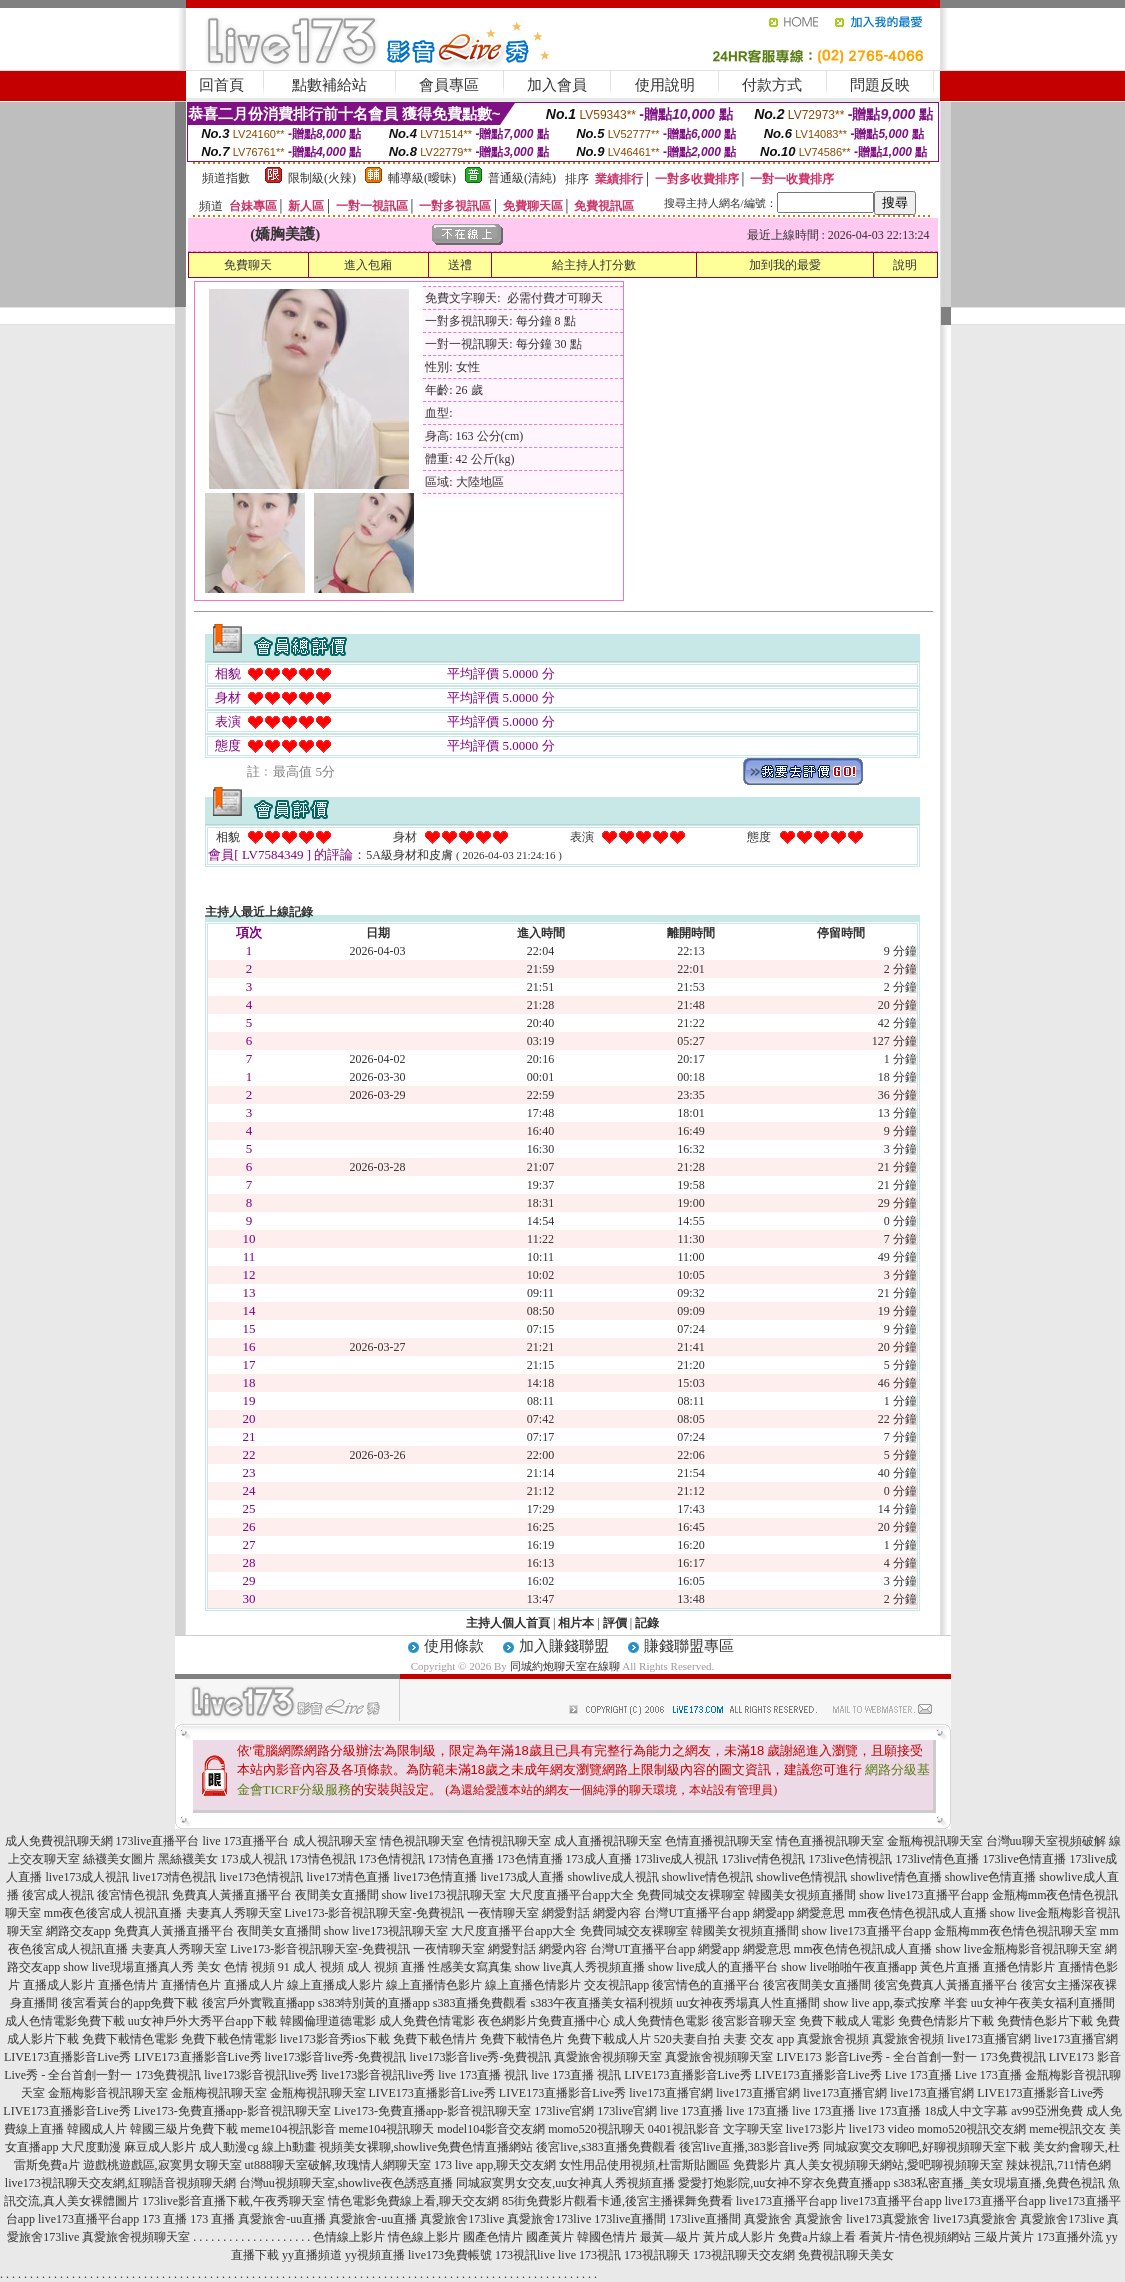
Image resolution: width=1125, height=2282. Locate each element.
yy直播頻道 (312, 2255)
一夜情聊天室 (503, 1913)
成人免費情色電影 (661, 2021)
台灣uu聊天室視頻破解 (1046, 1841)
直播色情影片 (1019, 1967)
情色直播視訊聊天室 (830, 1841)
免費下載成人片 (609, 2039)
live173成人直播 (522, 1877)
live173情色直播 (348, 1877)
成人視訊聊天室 (335, 1841)
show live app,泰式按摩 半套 (895, 2003)
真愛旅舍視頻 (833, 2039)
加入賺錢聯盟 (564, 1646)
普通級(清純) (522, 178)
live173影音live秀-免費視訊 (336, 2057)
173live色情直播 (1025, 1859)
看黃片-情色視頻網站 (915, 2237)
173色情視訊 (392, 1859)
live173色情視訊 (261, 1877)
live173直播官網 (989, 2039)
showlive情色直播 (896, 1877)
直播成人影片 (59, 1985)
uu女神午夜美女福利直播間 (1043, 2003)
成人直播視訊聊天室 (608, 1841)
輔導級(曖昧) (422, 178)
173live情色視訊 (764, 1859)
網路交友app (78, 1931)
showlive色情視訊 (801, 1877)
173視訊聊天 (657, 2255)
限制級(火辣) (322, 178)
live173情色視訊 (174, 1877)
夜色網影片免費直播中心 (544, 2021)
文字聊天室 (753, 2129)
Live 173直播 (918, 2075)
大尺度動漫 (91, 2147)
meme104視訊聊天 (386, 2129)
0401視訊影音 (684, 2129)
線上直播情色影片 (434, 1985)
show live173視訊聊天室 (444, 1895)
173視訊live (525, 2255)
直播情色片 (191, 1985)
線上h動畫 (289, 2147)
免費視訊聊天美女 (846, 2255)
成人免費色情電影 (427, 2021)
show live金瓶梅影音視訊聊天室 (1018, 1949)
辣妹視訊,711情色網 (1058, 2165)
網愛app (773, 1913)
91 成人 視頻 (311, 1967)
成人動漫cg (228, 2147)
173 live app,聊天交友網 (495, 2165)
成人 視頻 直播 (386, 1967)
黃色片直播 (950, 1967)
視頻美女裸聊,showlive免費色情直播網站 (426, 2147)
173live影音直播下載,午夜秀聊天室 (233, 2201)
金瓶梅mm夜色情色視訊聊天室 (1015, 1931)
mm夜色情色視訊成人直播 (917, 1913)
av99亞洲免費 (1046, 2111)
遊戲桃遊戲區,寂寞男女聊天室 (162, 2165)
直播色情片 (128, 1985)
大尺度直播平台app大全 (571, 1895)
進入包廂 (368, 265)
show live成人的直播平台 (713, 1967)
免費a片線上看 (816, 2237)
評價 (615, 1623)
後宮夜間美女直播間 (817, 1985)
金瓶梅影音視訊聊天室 (108, 2093)
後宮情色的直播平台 (706, 1985)
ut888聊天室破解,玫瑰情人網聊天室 (338, 2165)
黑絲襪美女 (188, 1859)
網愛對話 (566, 1913)
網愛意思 (821, 1913)
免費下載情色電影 (130, 2039)
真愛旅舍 (768, 2219)
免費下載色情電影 (229, 2039)
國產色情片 (493, 2237)
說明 (905, 265)
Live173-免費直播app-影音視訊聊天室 (232, 2111)
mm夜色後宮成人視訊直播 (113, 1913)
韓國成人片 (97, 2129)
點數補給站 (329, 85)
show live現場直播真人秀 (128, 1967)
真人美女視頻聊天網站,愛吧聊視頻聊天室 (893, 2165)
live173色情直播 (435, 1877)
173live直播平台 (158, 1841)
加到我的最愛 (785, 265)
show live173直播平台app (924, 1895)
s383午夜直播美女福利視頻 (602, 2003)
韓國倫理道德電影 (328, 2021)
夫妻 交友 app (758, 2039)
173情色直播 (461, 1859)
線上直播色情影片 (533, 1985)
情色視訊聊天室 (422, 1841)
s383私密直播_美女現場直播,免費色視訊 (1000, 2183)
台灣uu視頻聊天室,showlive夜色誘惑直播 (346, 2183)
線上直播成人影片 (335, 1985)
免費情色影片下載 (1045, 2021)
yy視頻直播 (375, 2255)
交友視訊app (616, 1985)
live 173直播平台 (246, 1841)
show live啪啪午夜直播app (849, 1967)
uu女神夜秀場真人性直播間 (748, 2003)
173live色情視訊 (851, 1859)
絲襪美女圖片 (119, 1859)
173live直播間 (630, 2219)
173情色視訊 (323, 1859)
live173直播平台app (786, 2201)
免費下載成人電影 (847, 2021)
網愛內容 (617, 1913)
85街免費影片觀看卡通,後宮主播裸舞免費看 (617, 2201)
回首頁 (221, 85)
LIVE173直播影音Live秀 (67, 2057)
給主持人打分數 (594, 265)
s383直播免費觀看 (480, 2003)
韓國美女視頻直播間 (802, 1895)
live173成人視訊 (87, 1877)
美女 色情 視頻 (236, 1967)
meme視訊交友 (1067, 2129)
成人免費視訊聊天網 (59, 1841)
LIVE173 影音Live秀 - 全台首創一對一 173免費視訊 (910, 2057)
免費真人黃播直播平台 (232, 1895)
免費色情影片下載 (946, 2021)
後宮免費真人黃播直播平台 (946, 1985)
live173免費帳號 (450, 2255)
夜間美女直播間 (337, 1895)
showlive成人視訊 (612, 1877)
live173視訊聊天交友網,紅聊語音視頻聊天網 (120, 2183)
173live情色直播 (938, 1859)
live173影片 (816, 2129)
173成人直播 (599, 1859)
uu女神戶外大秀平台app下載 (202, 2021)
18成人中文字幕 (966, 2111)
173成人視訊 (254, 1859)
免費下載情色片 (522, 2039)
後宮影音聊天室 (754, 2021)
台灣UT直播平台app (696, 1913)
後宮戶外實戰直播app (258, 2003)
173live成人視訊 (677, 1859)
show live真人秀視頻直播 (580, 1967)
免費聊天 (248, 265)
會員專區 (449, 85)
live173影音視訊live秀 (261, 2075)
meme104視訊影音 (288, 2129)
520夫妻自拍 (687, 2039)
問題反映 (880, 85)
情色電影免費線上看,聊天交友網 (413, 2201)
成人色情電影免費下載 (65, 2021)
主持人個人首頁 (508, 1623)
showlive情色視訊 (707, 1877)
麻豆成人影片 (160, 2147)
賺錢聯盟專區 (689, 1646)
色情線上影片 (349, 2237)
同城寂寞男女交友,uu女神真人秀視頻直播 (565, 2183)
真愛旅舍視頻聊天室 (608, 2057)
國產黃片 (550, 2237)
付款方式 (772, 85)
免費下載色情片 (435, 2039)
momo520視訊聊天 (596, 2129)
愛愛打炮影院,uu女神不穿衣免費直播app (784, 2183)
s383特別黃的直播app (374, 2003)
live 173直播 (691, 2111)
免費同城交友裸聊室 (691, 1895)
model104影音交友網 (491, 2129)
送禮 (460, 265)
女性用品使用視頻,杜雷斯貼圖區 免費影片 (670, 2165)
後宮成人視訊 (58, 1895)
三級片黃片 (1004, 2237)
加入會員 (557, 85)
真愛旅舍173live (462, 2219)
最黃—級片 (670, 2237)
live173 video (882, 2129)
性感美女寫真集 (470, 1967)
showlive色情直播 (990, 1877)
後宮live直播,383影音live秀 (749, 2147)
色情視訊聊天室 (509, 1841)
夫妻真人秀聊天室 (234, 1913)
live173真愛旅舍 (888, 2219)
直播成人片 (254, 1985)
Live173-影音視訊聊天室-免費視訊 (375, 1913)
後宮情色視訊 (133, 1895)
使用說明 (665, 85)
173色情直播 (530, 1859)
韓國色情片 (607, 2237)
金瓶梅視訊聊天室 (935, 1841)
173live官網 (564, 2111)
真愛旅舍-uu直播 (282, 2219)
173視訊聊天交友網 (744, 2255)
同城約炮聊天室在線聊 (565, 1666)
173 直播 (164, 2219)
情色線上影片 (424, 2237)
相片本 (576, 1623)
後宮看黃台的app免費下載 (129, 2003)
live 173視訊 (589, 2255)
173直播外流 (1070, 2237)
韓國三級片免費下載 (184, 2129)
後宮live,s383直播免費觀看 (606, 2147)
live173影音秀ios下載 (335, 2039)
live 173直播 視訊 (483, 2075)
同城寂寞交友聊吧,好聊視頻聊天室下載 (926, 2147)
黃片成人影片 (739, 2237)
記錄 (647, 1623)
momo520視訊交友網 (971, 2129)
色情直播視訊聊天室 (719, 1841)
